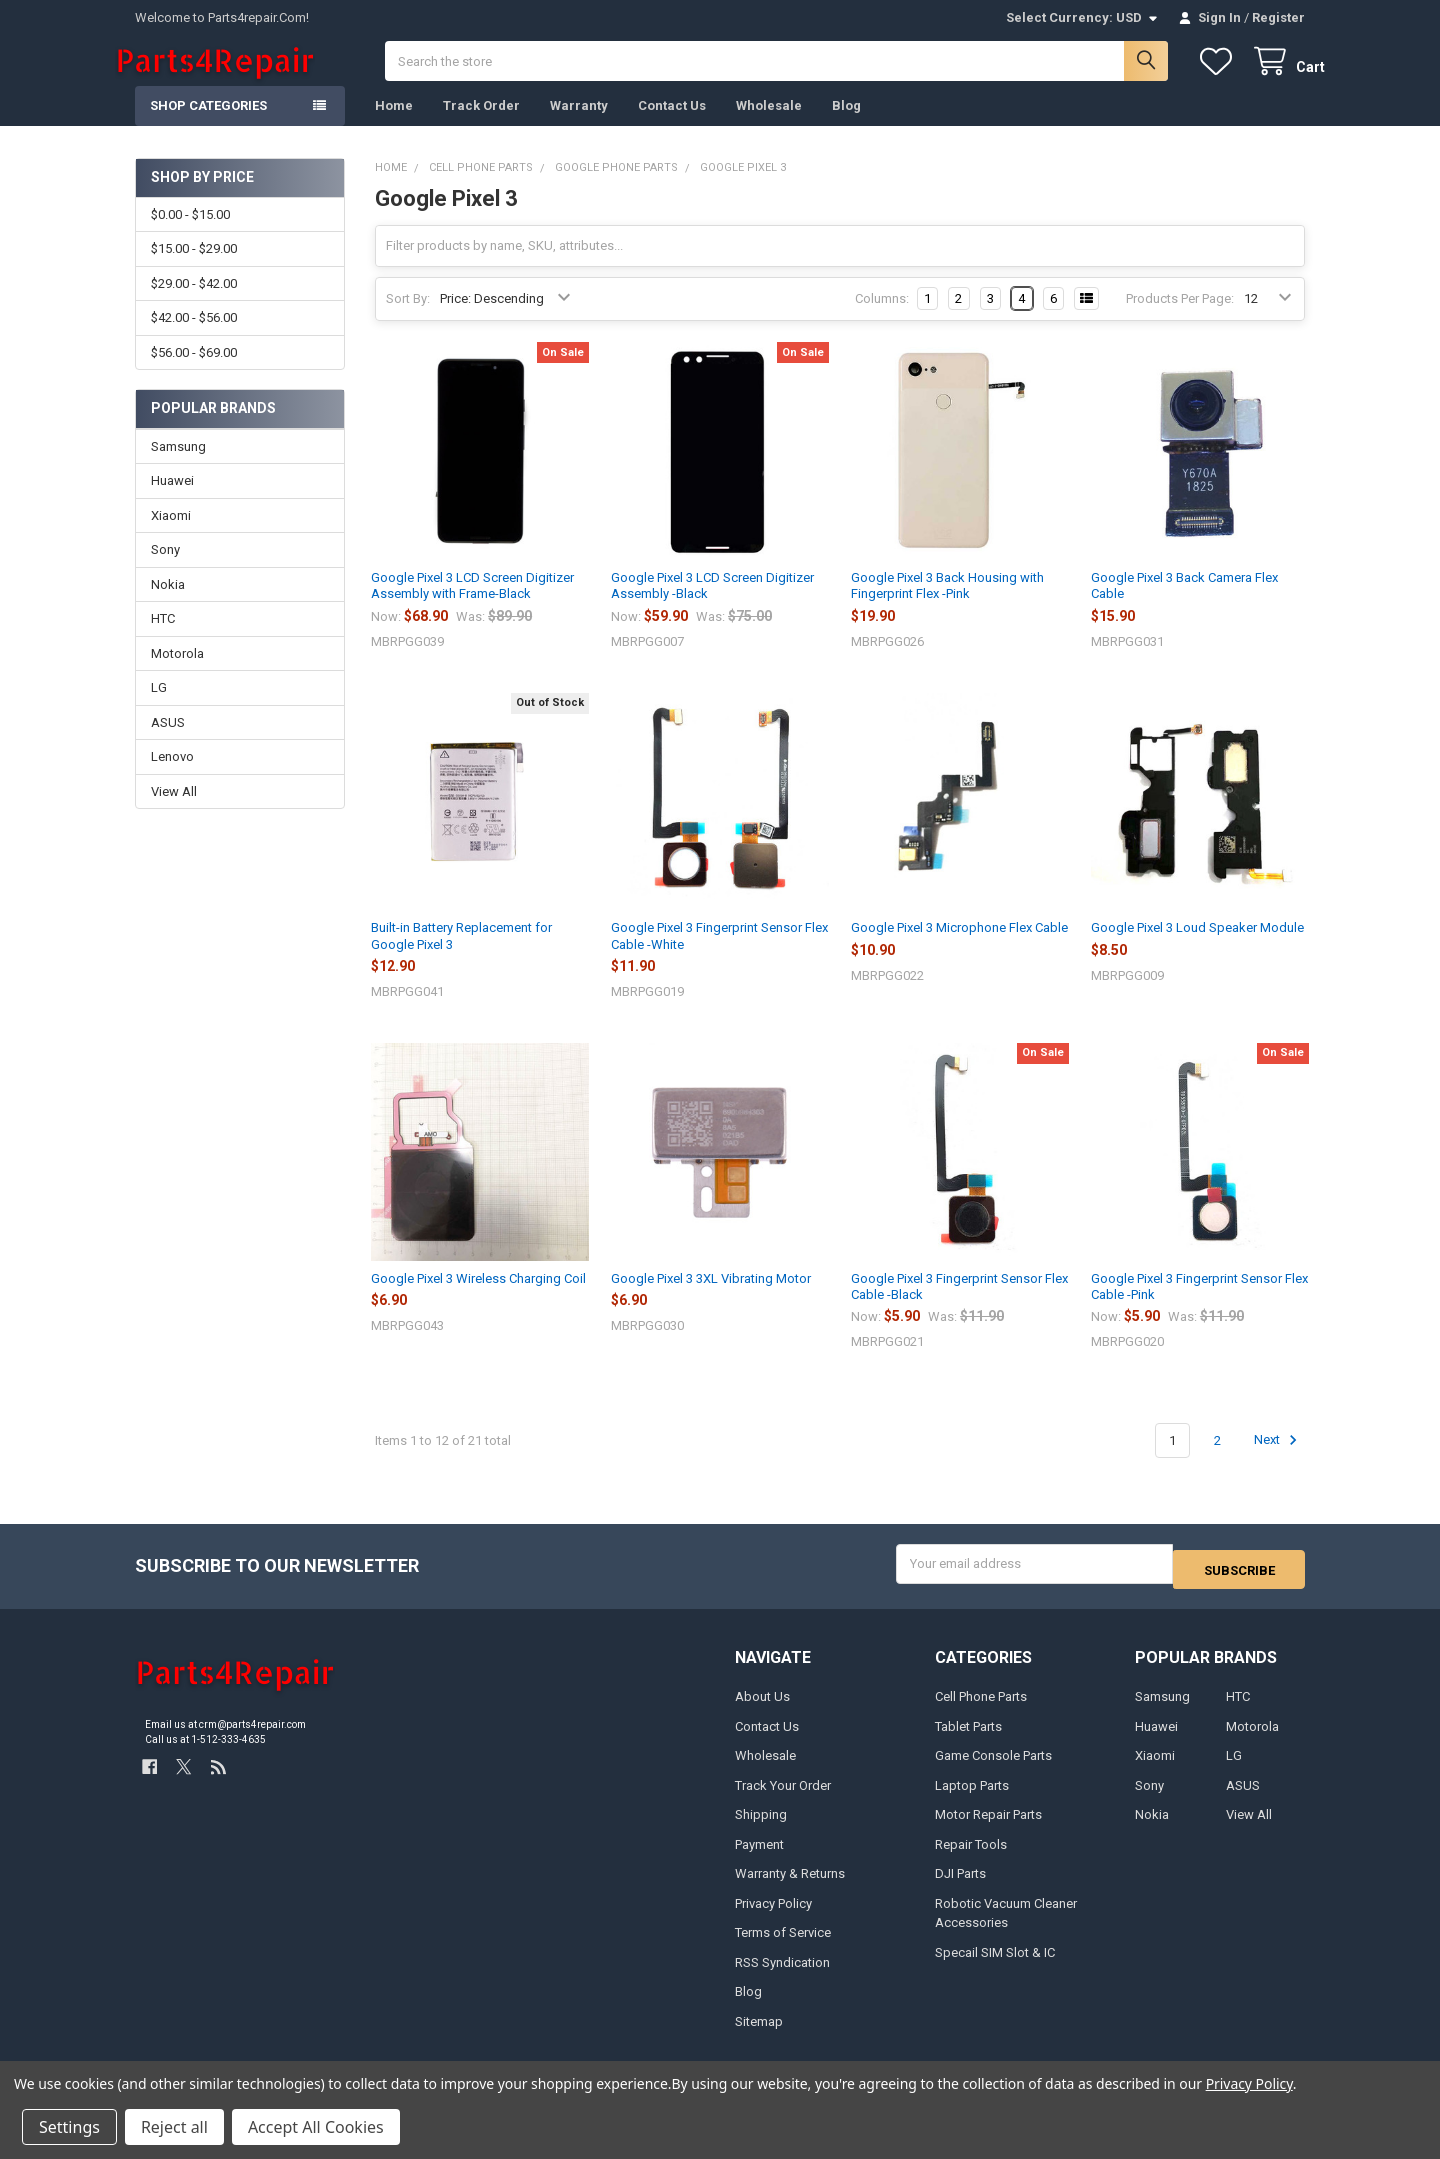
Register (1278, 17)
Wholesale (769, 125)
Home (394, 125)
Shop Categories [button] (208, 125)
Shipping (761, 1829)
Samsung (178, 466)
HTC (163, 638)
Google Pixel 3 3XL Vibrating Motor (711, 1298)
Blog (846, 125)
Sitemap (759, 2035)
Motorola (177, 673)
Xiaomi (171, 535)
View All (174, 811)
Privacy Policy (773, 1917)
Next (1278, 1460)
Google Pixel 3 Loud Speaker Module (1197, 947)
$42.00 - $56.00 (194, 337)
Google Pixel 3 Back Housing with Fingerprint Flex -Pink (947, 605)
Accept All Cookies (316, 2127)
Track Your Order (783, 1799)
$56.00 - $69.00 (194, 371)
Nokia (168, 604)
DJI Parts (960, 1888)
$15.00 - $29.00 (194, 268)
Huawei (172, 500)
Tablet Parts (968, 1740)
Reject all (174, 2127)
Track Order (481, 125)
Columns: (882, 318)
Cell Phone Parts (981, 1711)
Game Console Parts (993, 1770)
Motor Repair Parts (988, 1829)
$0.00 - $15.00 (190, 234)
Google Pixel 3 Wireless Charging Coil (478, 1298)
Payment (759, 1858)
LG (159, 707)
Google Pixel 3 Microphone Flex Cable (959, 947)
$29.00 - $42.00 (194, 303)
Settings (69, 2127)
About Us (762, 1711)
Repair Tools (971, 1858)
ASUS (168, 742)
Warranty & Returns (790, 1888)
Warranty (579, 125)
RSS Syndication (782, 1976)
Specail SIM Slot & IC (995, 1966)
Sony (165, 569)
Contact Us (672, 125)
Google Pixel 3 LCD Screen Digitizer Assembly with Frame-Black (472, 605)
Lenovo (172, 776)
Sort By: (408, 318)
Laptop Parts (972, 1799)
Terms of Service (783, 1947)
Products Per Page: (1180, 318)
